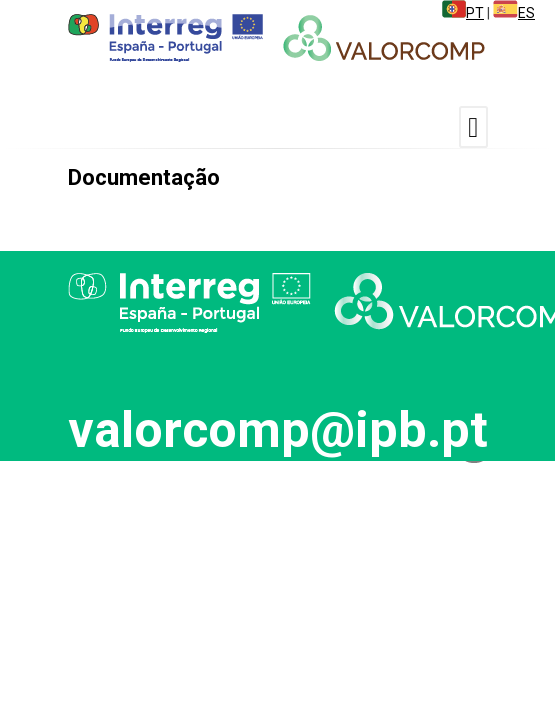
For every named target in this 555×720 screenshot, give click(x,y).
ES (514, 13)
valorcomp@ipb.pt (278, 430)
